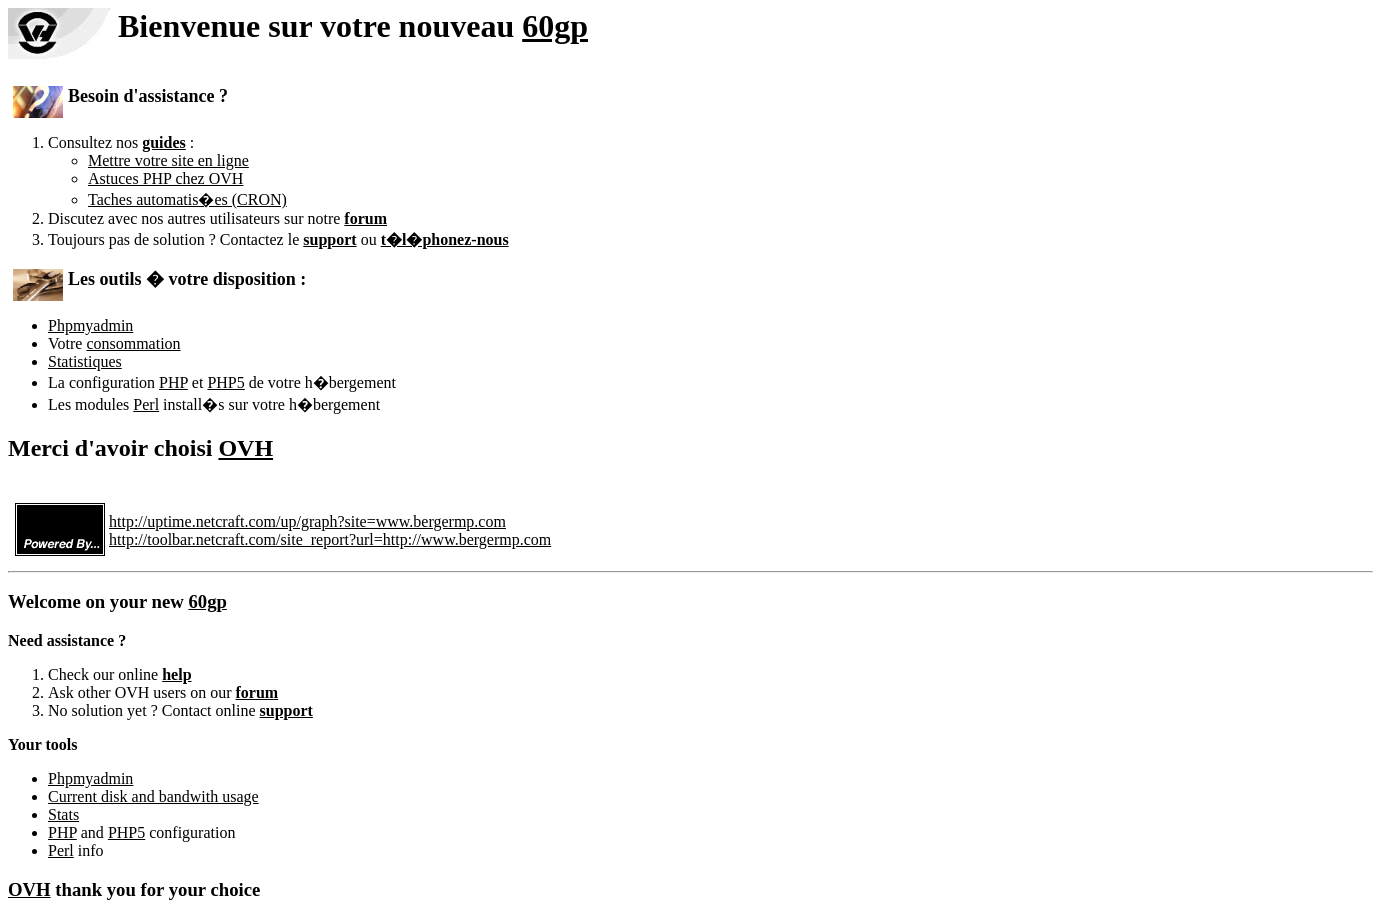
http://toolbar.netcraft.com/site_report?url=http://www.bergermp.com (330, 539)
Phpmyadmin (90, 325)
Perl (146, 404)
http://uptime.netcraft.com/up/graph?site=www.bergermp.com (307, 521)
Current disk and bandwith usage (153, 796)
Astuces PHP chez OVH (165, 178)
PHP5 (225, 382)
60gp (555, 26)
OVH (245, 448)
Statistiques (85, 361)
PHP (173, 382)
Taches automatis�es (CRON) (187, 199)
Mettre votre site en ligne (168, 160)
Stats (63, 814)
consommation (133, 343)
